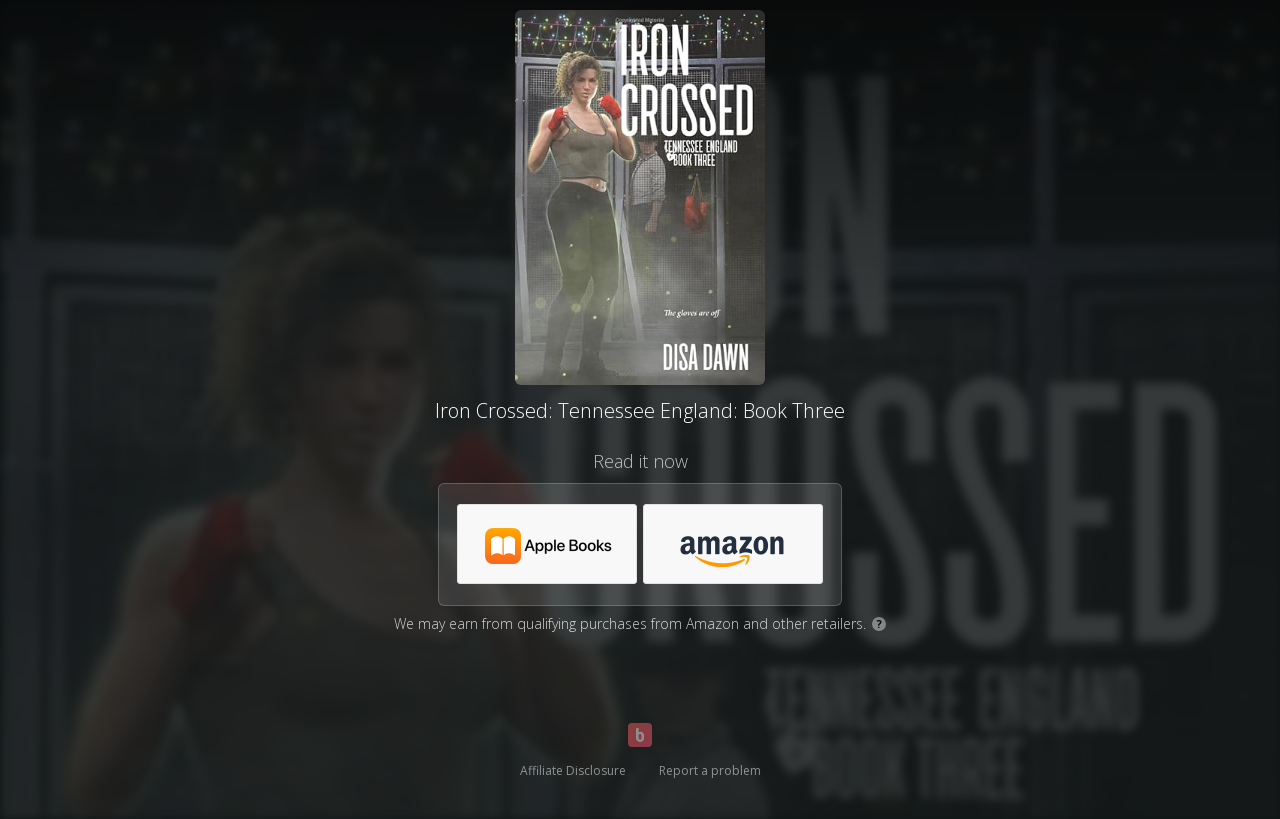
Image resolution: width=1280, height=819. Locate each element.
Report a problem (710, 770)
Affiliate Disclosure (573, 770)
